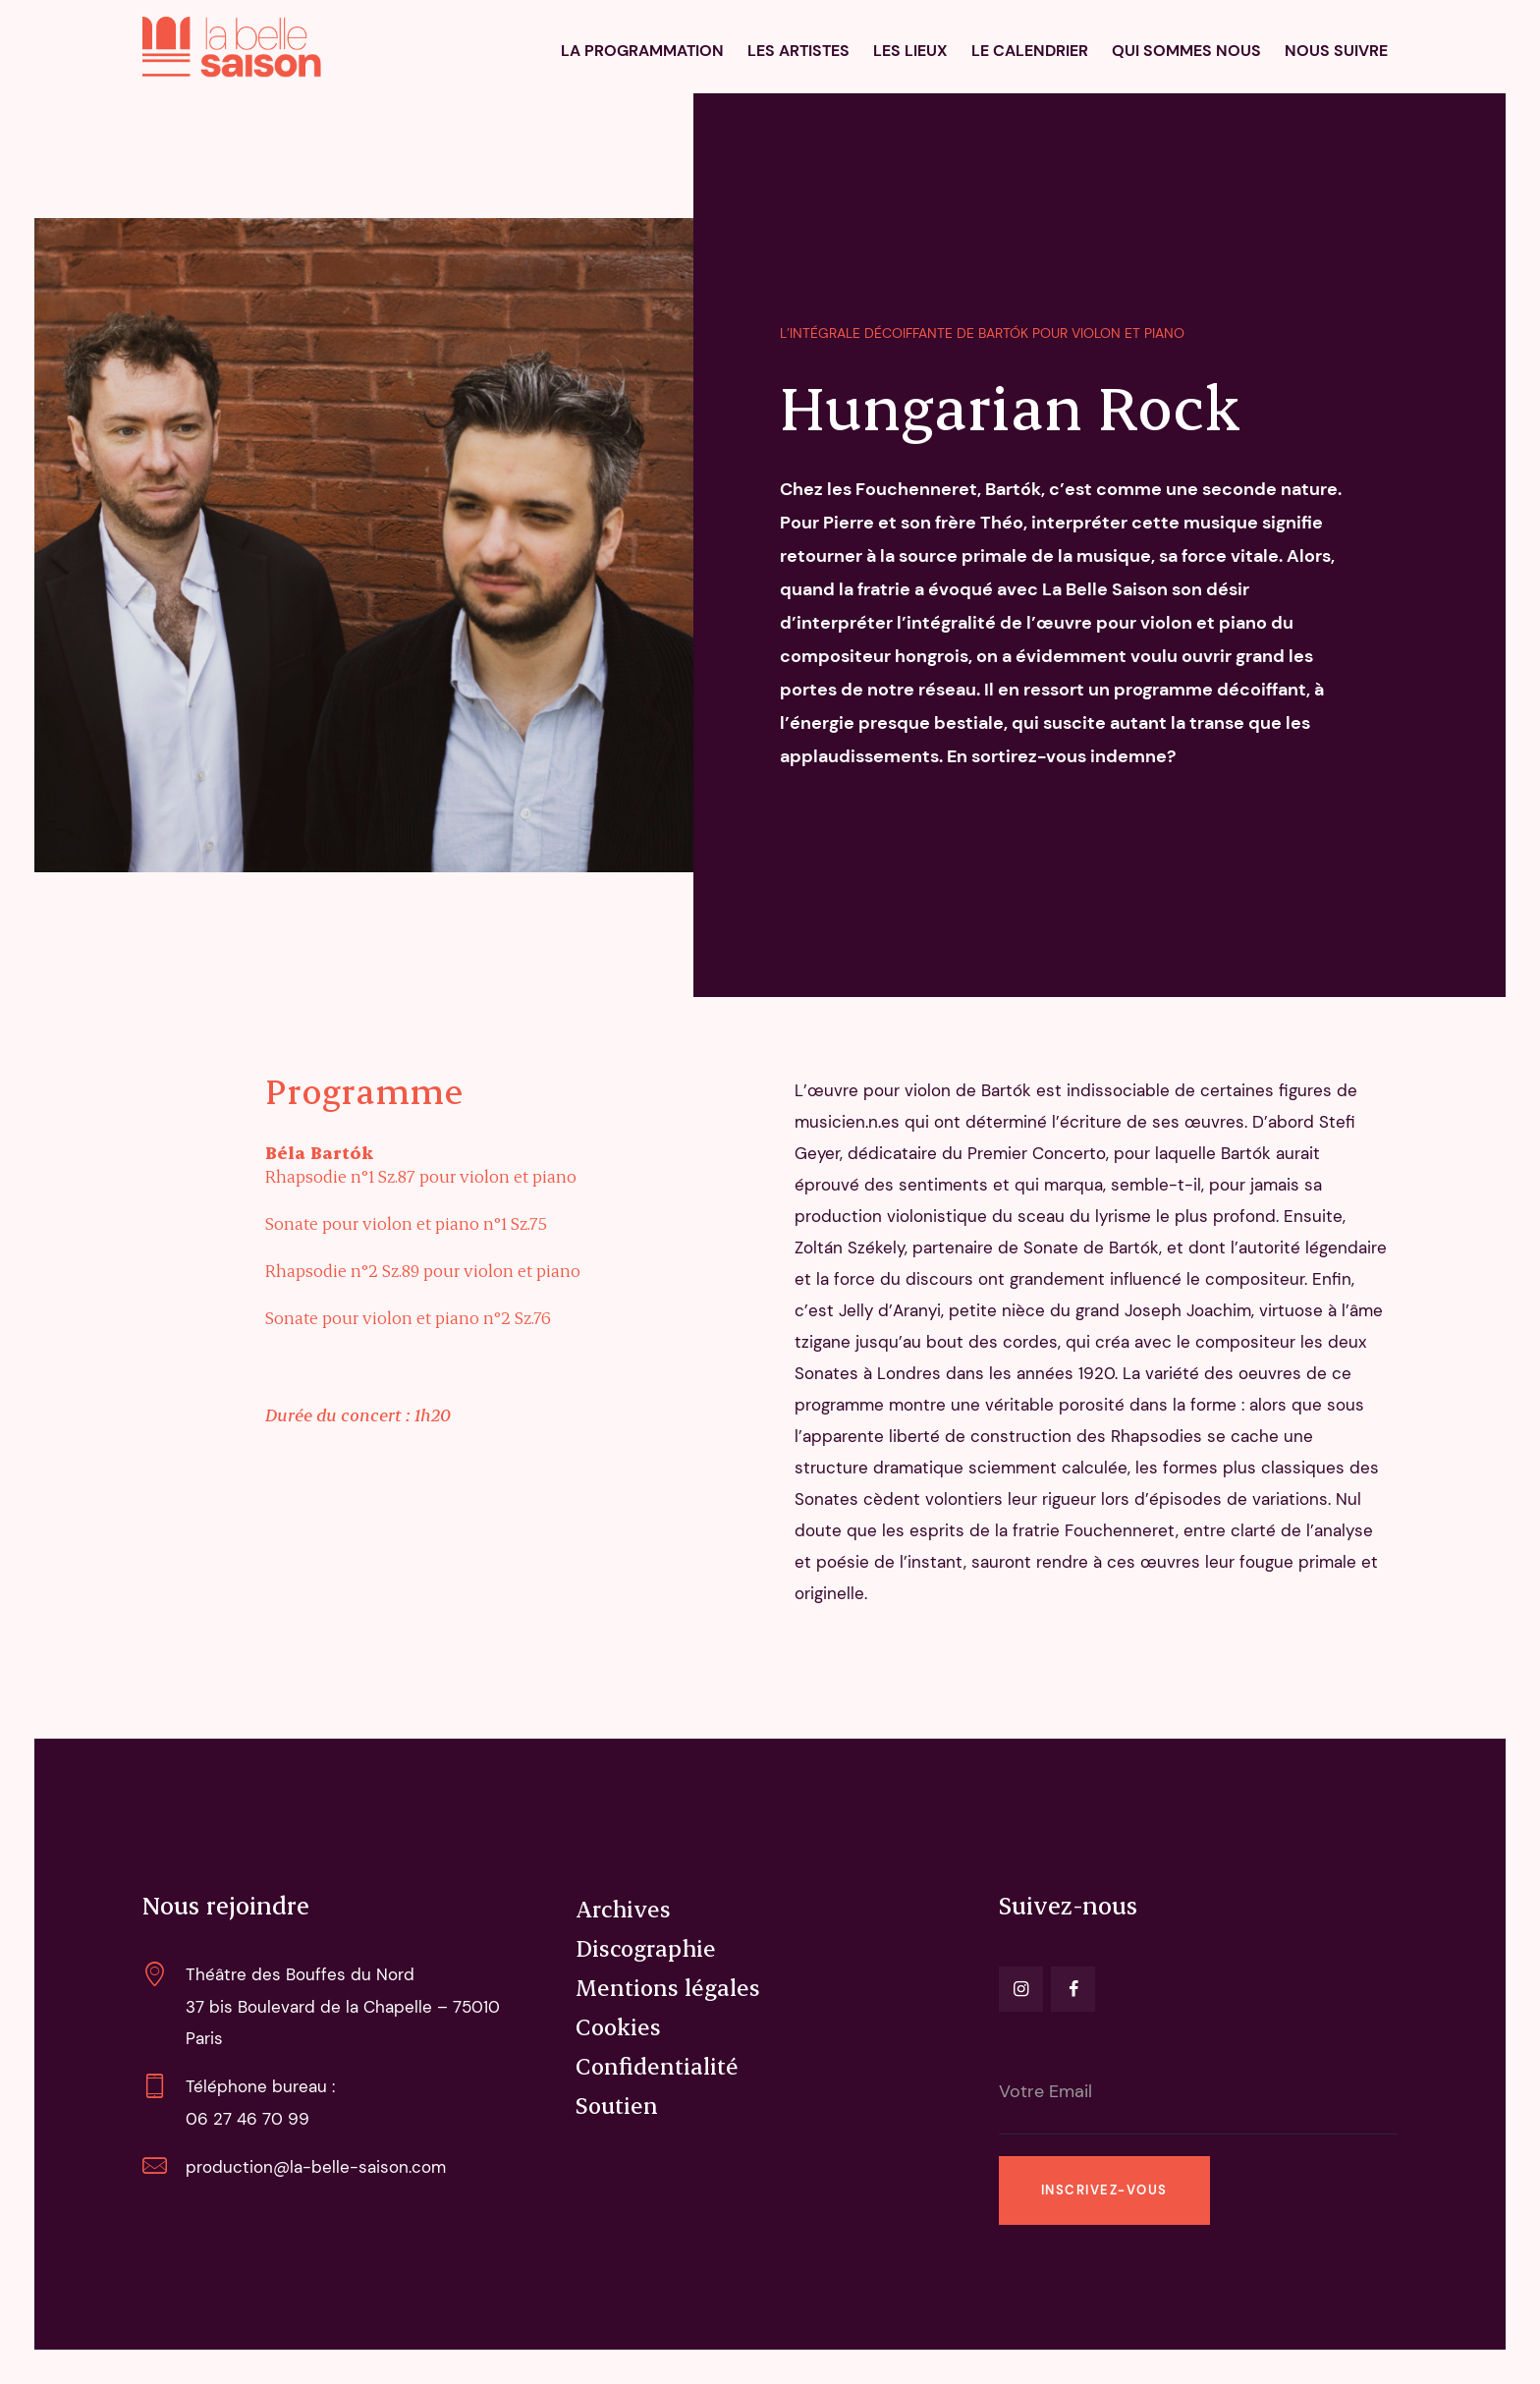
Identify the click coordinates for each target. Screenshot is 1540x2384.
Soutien (617, 2105)
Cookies (618, 2026)
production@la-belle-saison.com (316, 2167)
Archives (623, 1908)
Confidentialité (657, 2065)
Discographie (646, 1948)
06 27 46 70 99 (247, 2119)
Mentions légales (668, 1987)
